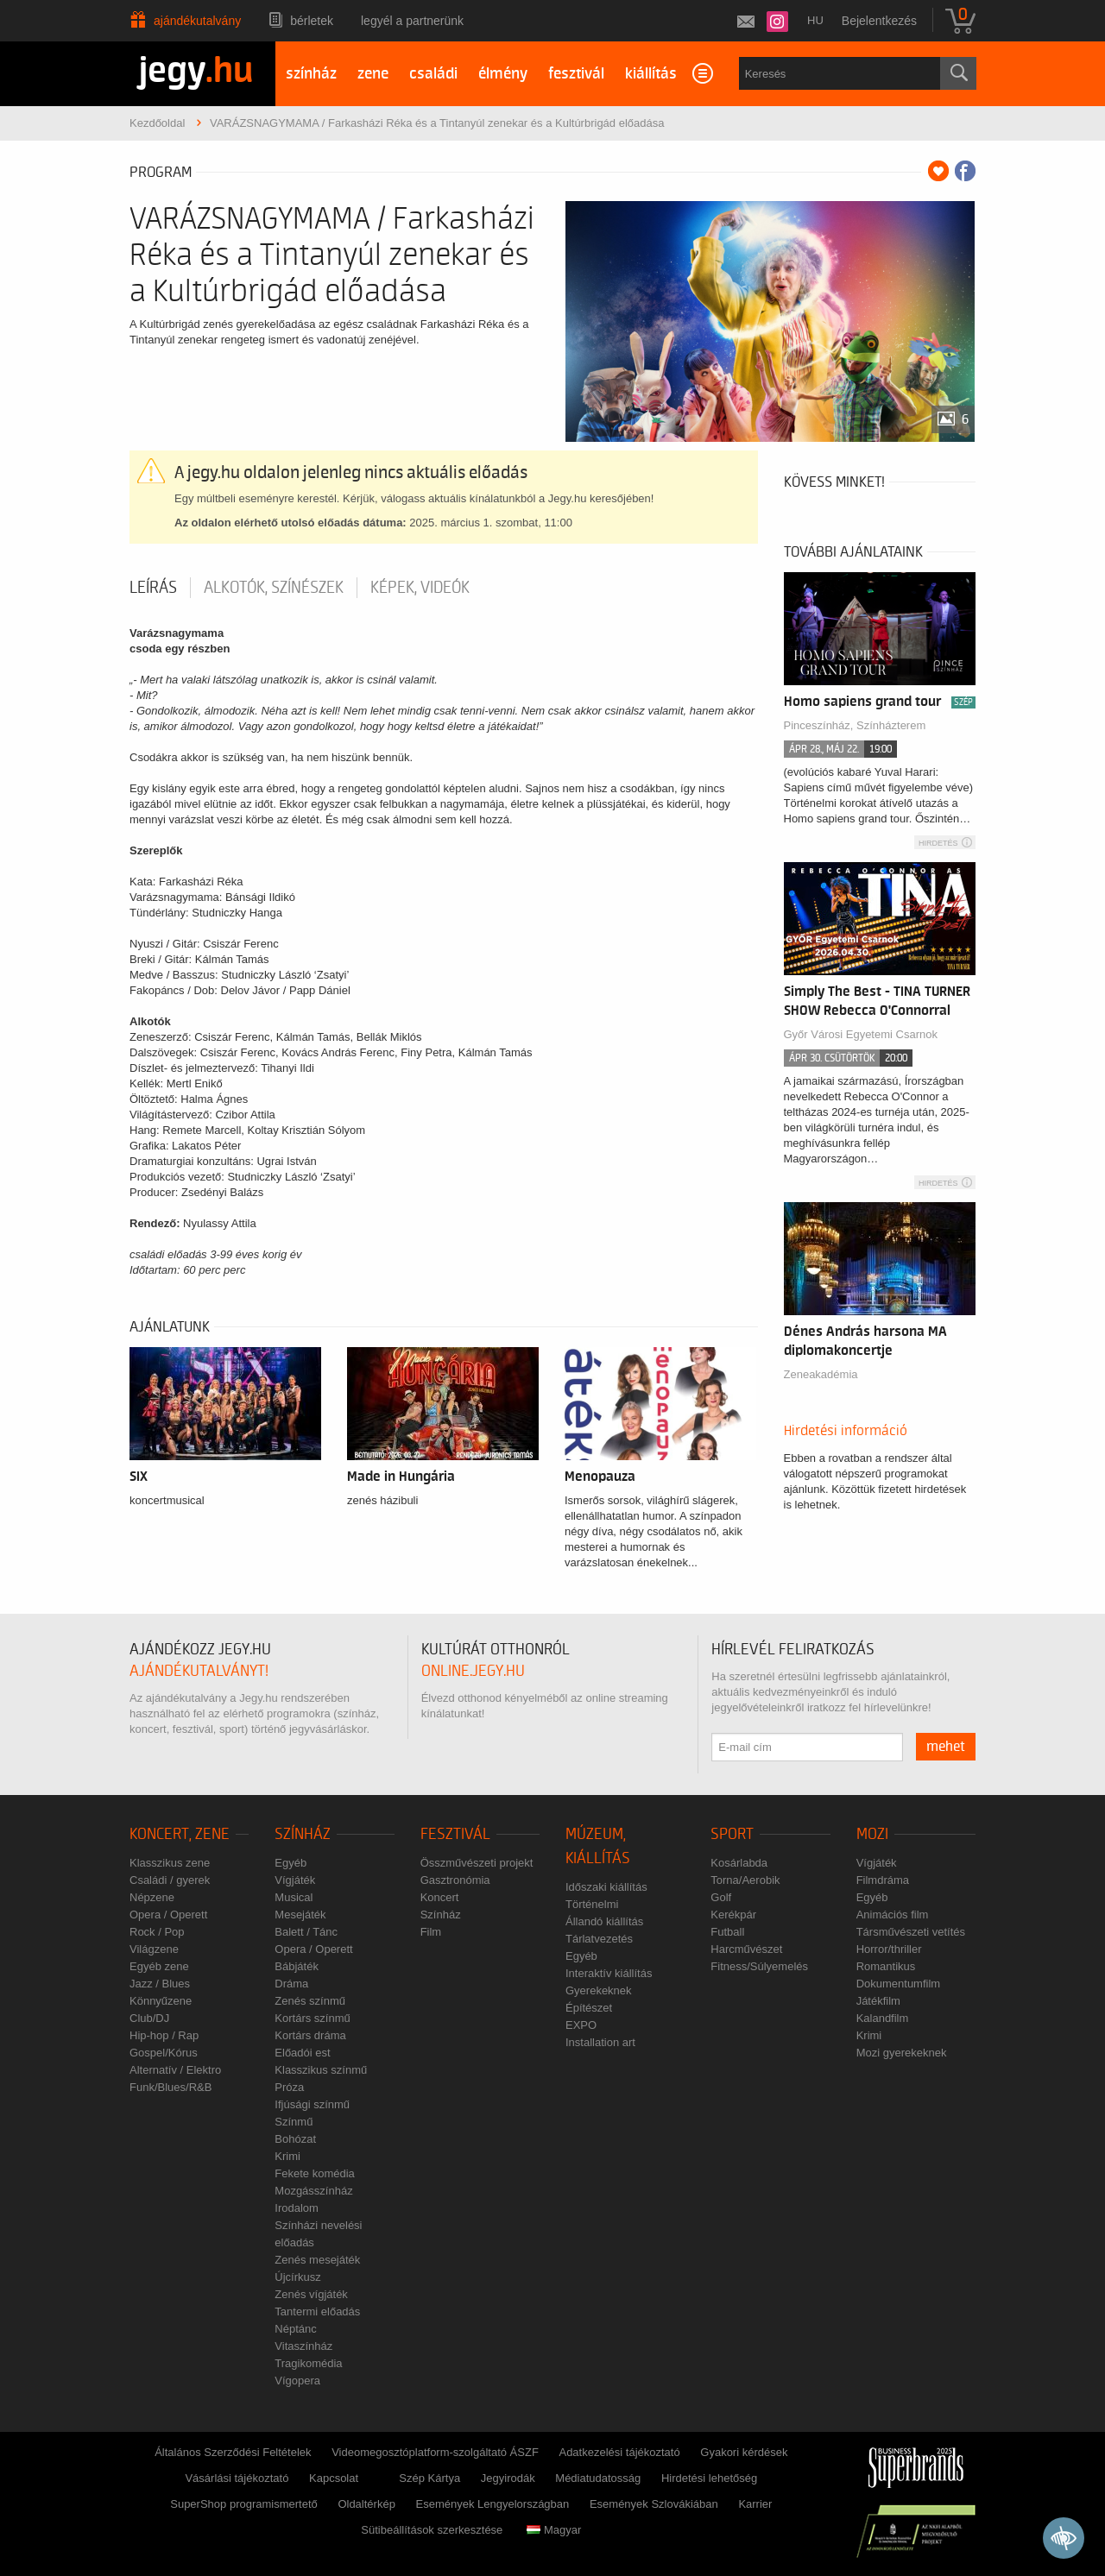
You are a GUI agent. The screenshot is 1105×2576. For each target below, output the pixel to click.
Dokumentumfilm (898, 1983)
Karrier (755, 2503)
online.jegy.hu (473, 1671)
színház (311, 74)
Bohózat (295, 2138)
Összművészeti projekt (477, 1862)
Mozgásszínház (313, 2190)
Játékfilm (878, 2000)
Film (431, 1931)
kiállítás (651, 74)
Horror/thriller (889, 1949)
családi (433, 74)
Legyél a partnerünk (412, 21)
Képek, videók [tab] (420, 587)
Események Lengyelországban (493, 2503)
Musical (294, 1897)
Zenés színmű (310, 2000)
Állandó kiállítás (604, 1921)
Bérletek (311, 21)
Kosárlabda (738, 1862)
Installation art (600, 2042)
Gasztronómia (455, 1880)
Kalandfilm (882, 2018)
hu (815, 20)
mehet (945, 1746)
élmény (502, 74)
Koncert (439, 1897)
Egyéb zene (159, 1966)
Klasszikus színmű (321, 2069)
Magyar (554, 2529)
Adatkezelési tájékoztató (619, 2452)
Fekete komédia (315, 2173)
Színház (303, 1834)
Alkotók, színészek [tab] (274, 587)
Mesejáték (300, 1914)
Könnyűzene (160, 2000)
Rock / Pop (157, 1931)
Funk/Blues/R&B (170, 2087)
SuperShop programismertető (244, 2503)
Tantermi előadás (317, 2311)
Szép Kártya (429, 2478)
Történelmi (591, 1904)
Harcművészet (746, 1949)
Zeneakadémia (821, 1374)
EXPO (581, 2025)
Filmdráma (882, 1880)
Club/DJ (149, 2018)
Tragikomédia (308, 2363)
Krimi (287, 2156)
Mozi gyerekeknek (901, 2052)
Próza (289, 2087)
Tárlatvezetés (599, 1938)
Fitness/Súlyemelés (759, 1966)
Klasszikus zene (169, 1862)
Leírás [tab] (153, 587)
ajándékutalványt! (198, 1671)
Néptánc (295, 2328)
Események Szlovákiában (654, 2503)
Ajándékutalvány (197, 21)
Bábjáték (297, 1966)
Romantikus (886, 1966)
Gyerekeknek (598, 1990)
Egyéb (290, 1862)
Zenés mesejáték (317, 2259)
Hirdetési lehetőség (709, 2478)
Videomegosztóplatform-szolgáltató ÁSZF (435, 2452)
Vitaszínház (303, 2346)
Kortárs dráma (310, 2035)
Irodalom (297, 2207)
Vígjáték (295, 1880)
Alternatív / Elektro (175, 2069)
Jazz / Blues (159, 1983)
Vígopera (297, 2380)
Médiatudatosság (598, 2478)
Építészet (588, 2007)
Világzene (154, 1949)
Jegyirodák (508, 2478)
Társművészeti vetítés (910, 1931)
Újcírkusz (297, 2277)
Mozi (872, 1834)
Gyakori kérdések (743, 2452)
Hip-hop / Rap (164, 2035)
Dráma (291, 1983)
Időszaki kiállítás (606, 1886)
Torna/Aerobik (745, 1880)
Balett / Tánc (306, 1931)
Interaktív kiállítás (608, 1973)
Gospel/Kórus (163, 2052)
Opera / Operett (168, 1914)
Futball (727, 1931)
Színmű (294, 2121)
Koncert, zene (179, 1834)
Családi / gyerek (169, 1880)
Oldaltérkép (366, 2503)
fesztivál (576, 74)
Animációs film (892, 1914)
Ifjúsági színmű (312, 2104)
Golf (720, 1897)
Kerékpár (733, 1914)
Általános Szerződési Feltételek (233, 2452)
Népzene (151, 1897)
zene (372, 74)
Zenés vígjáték (311, 2294)
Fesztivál (455, 1834)
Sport (732, 1834)
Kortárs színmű (312, 2018)
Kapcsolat (333, 2478)
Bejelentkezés (879, 21)
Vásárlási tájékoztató (236, 2478)
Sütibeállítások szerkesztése (431, 2529)
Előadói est (302, 2052)
